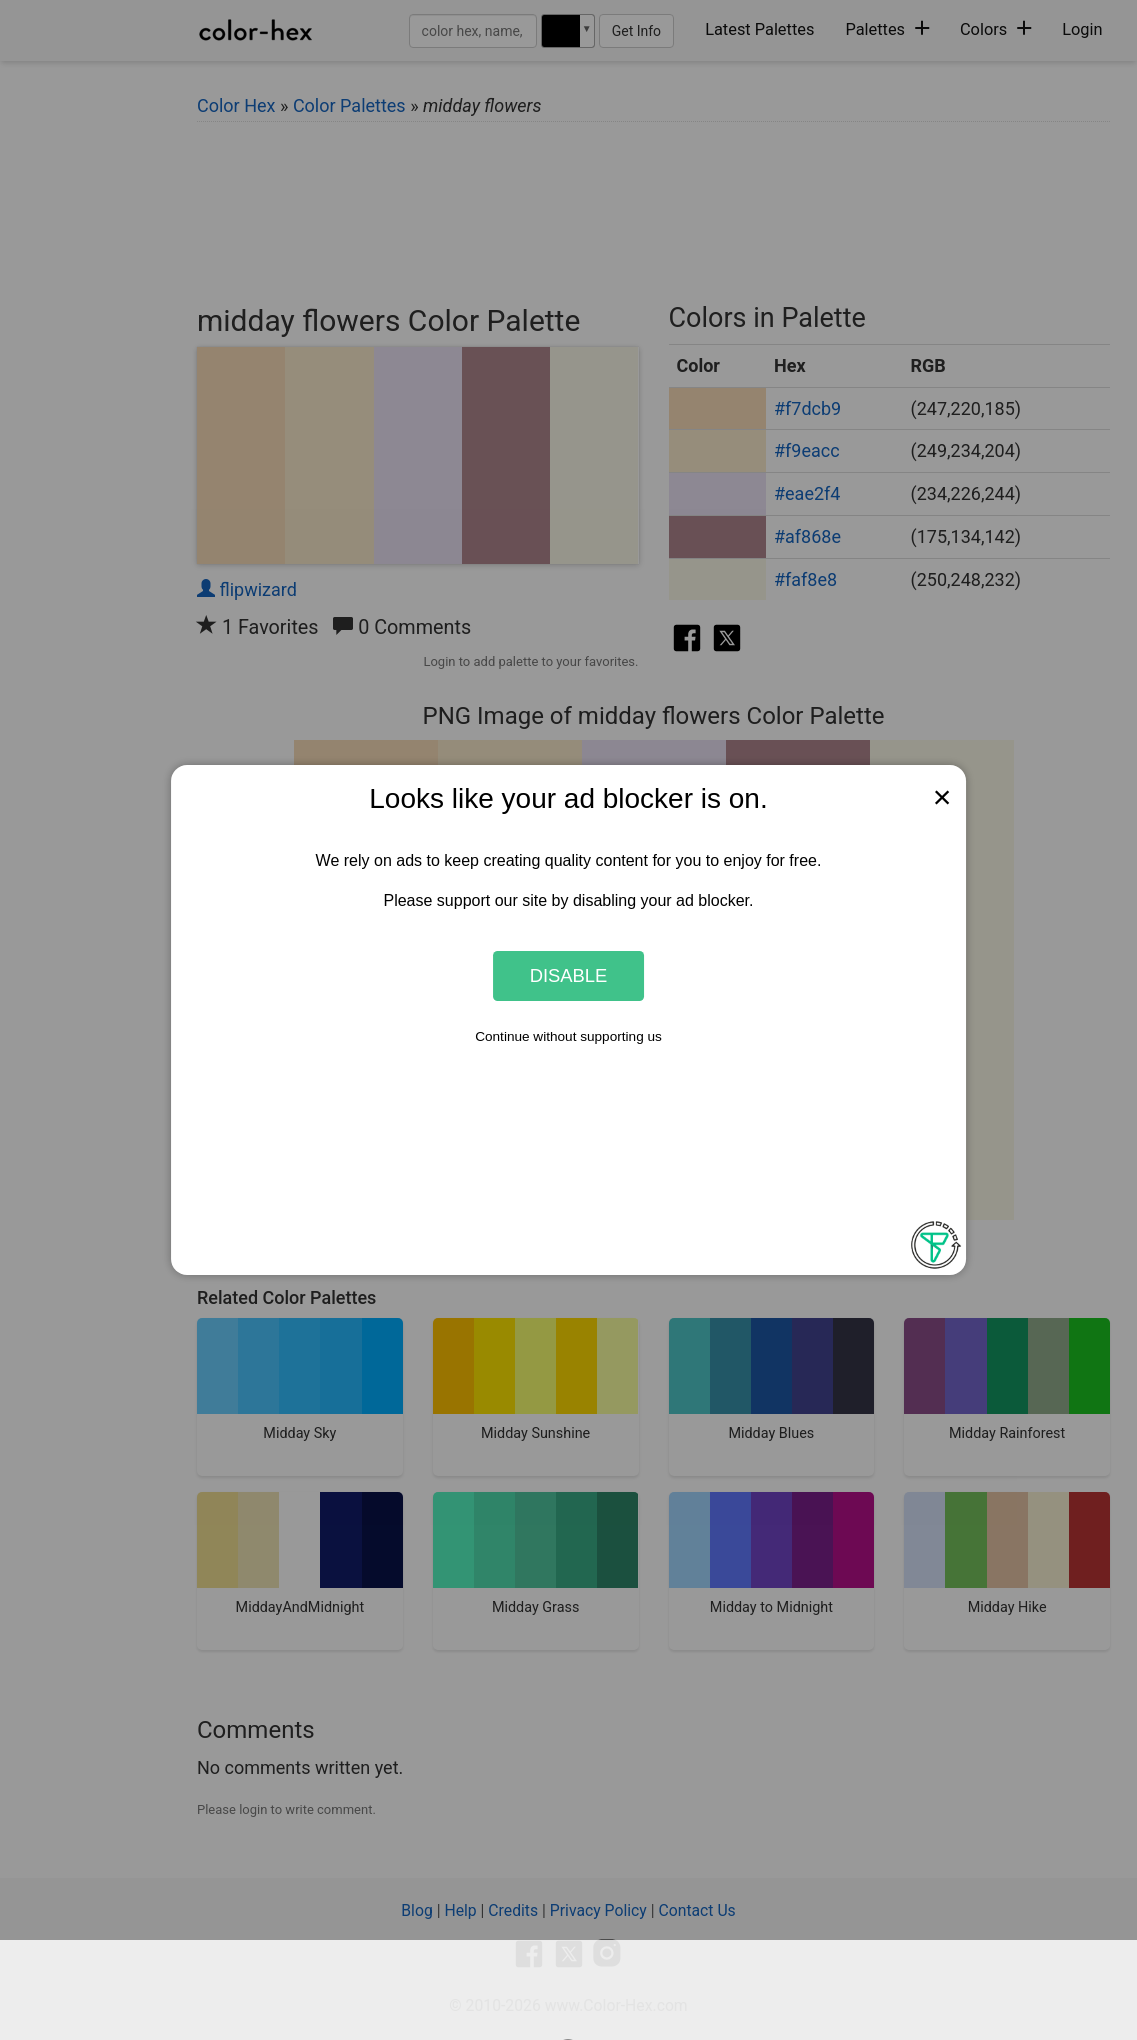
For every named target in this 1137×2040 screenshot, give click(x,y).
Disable (569, 975)
